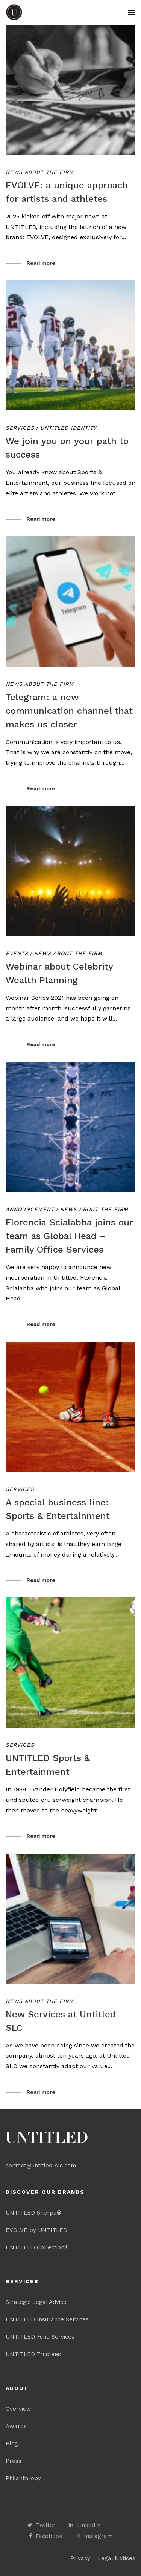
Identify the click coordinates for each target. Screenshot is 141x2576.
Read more (40, 263)
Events (17, 953)
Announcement (30, 1209)
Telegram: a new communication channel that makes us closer (69, 711)
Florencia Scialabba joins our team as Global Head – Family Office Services (69, 1236)
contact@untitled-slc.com (41, 2165)
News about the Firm (40, 172)
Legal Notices (116, 2558)
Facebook (45, 2536)
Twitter (41, 2525)
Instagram (94, 2536)
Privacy (80, 2558)
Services (20, 428)
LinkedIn (84, 2525)
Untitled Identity (68, 428)
